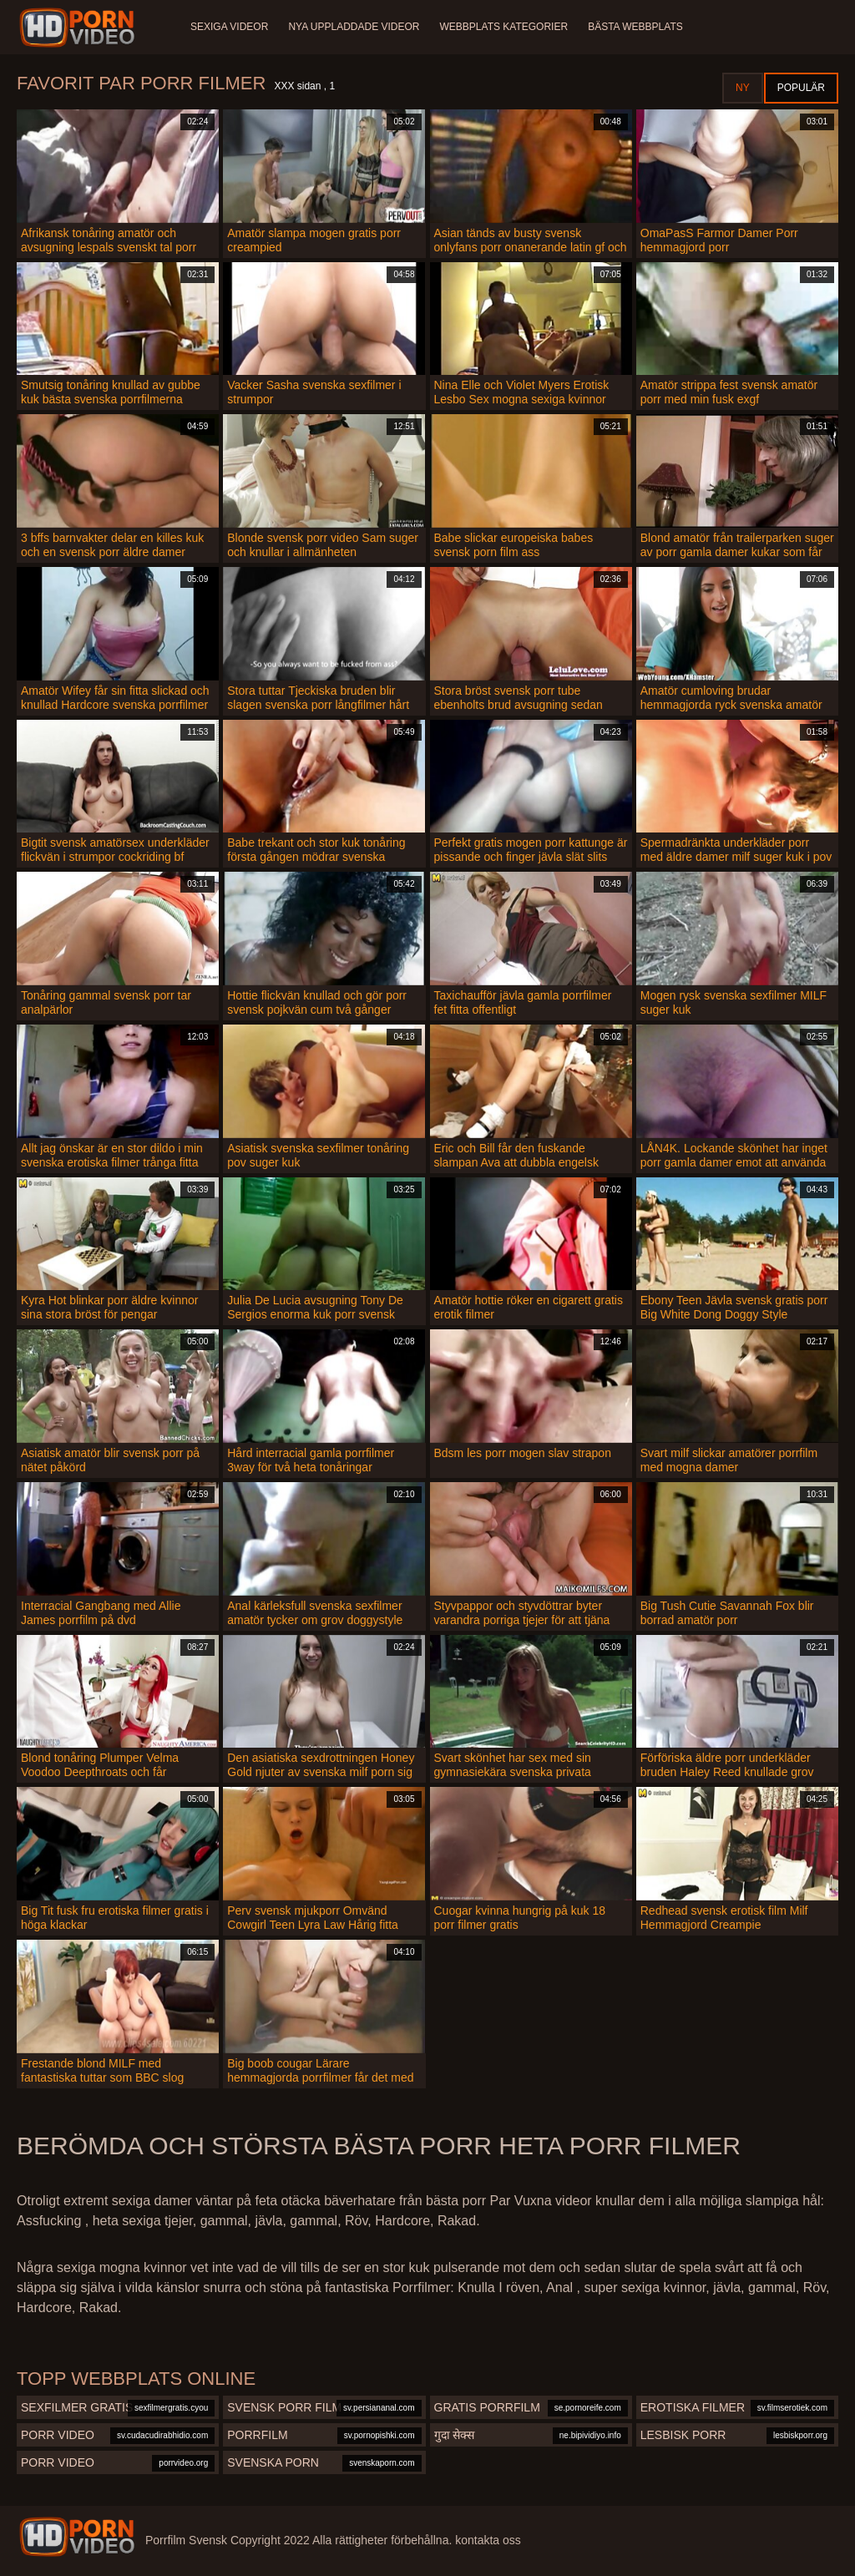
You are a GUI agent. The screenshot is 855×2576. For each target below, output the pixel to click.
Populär (801, 88)
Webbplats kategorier (504, 27)
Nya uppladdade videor (353, 27)
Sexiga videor (229, 27)
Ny (743, 88)
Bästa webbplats (635, 27)
